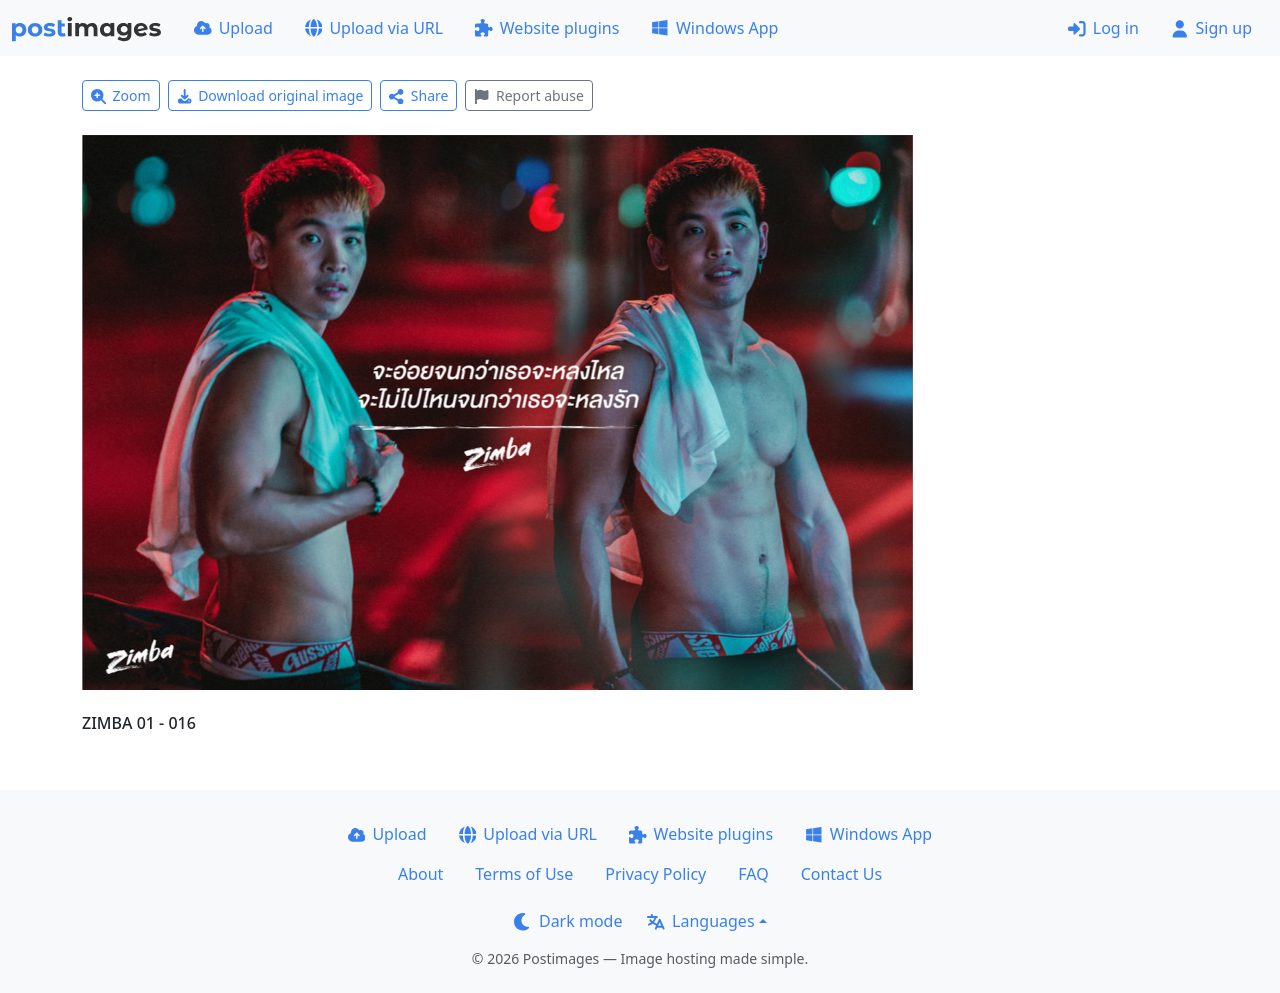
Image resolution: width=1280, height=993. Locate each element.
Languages (700, 921)
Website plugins (547, 28)
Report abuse (528, 95)
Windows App (714, 28)
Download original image (270, 95)
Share (418, 95)
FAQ (753, 874)
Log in (1103, 28)
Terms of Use (524, 874)
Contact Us (841, 874)
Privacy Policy (655, 874)
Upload (233, 28)
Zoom (121, 95)
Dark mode (568, 921)
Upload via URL (374, 28)
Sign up (1211, 28)
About (420, 874)
